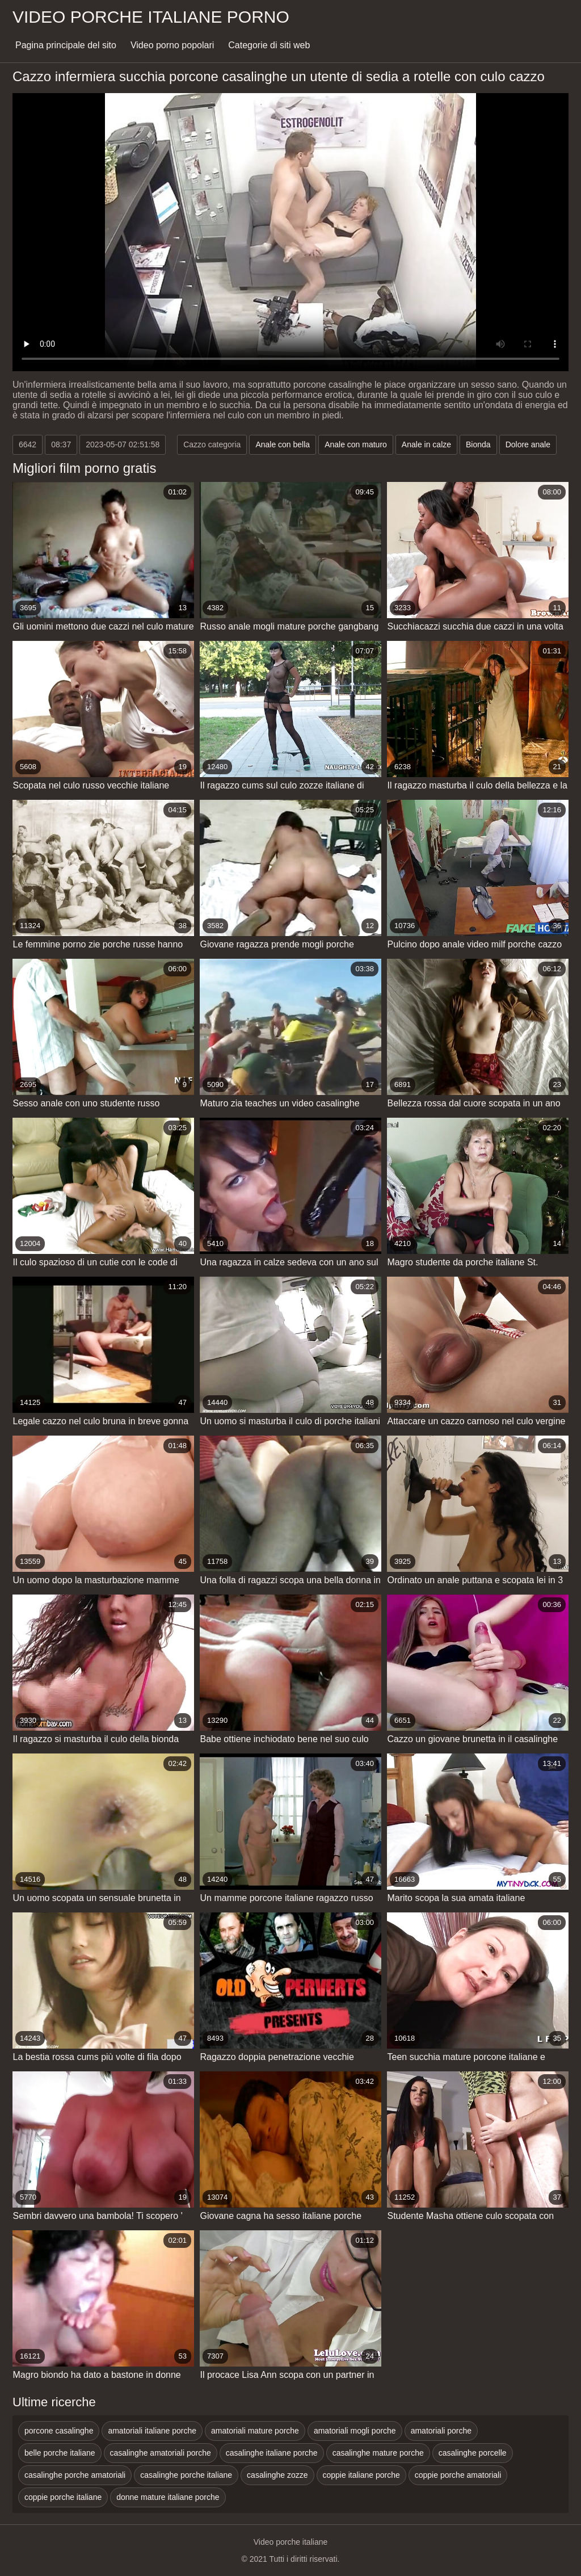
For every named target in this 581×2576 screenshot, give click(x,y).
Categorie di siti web (269, 45)
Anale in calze (426, 444)
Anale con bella (282, 444)
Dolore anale (528, 444)
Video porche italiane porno (150, 16)
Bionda (478, 444)
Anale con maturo (356, 444)
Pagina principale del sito (65, 45)
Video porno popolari (172, 45)
